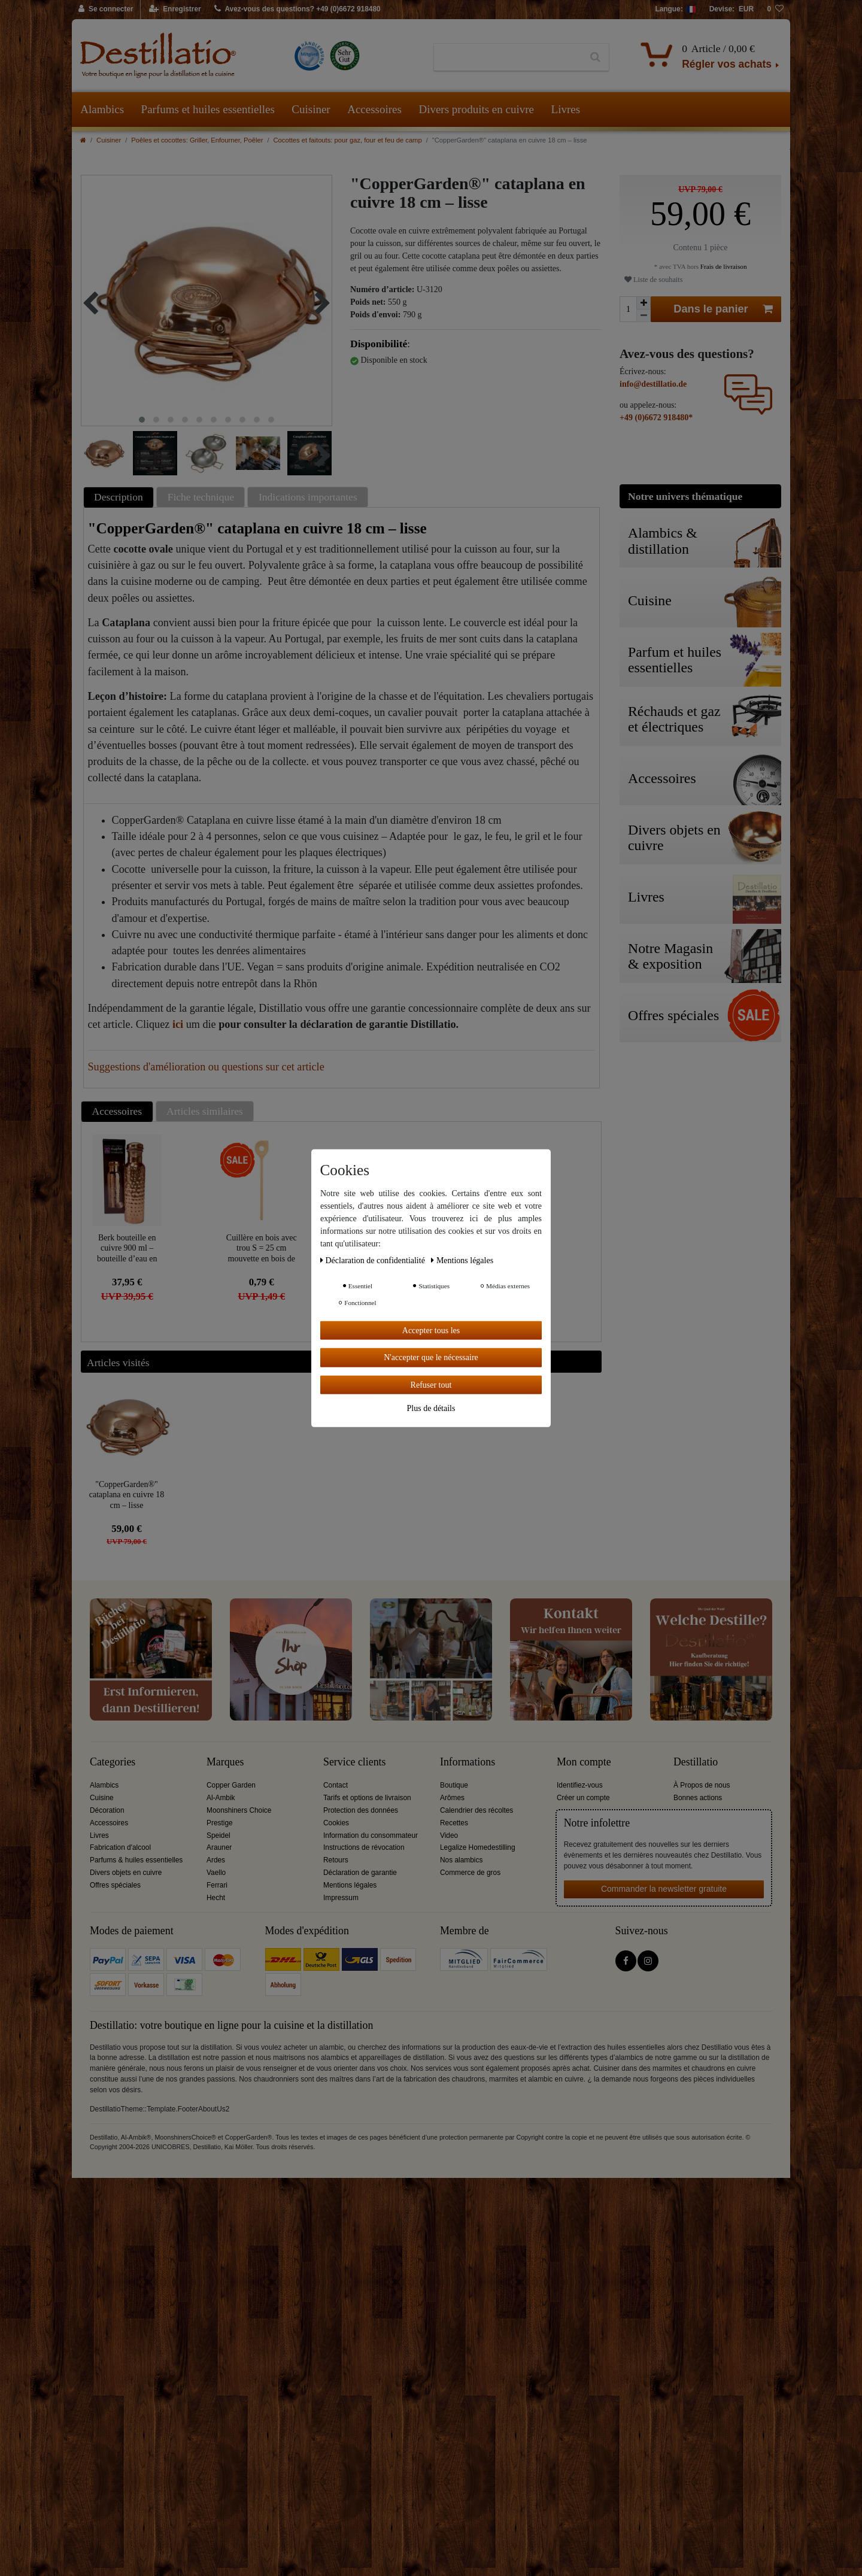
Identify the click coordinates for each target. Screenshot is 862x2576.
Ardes (216, 1860)
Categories (112, 1762)
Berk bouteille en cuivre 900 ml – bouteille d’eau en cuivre (127, 1248)
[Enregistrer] (175, 9)
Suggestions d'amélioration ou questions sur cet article (206, 1067)
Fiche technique (201, 497)
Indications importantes (308, 497)
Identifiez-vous (580, 1785)
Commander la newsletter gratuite (664, 1889)
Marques (225, 1762)
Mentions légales (350, 1885)
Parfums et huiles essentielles (208, 109)
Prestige (220, 1823)
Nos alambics (461, 1860)
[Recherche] (595, 57)
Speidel (218, 1835)
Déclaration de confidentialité (373, 1259)
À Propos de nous (701, 1785)
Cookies (336, 1823)
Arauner (219, 1847)
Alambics (102, 109)
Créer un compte (583, 1798)
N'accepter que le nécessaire (431, 1357)
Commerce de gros (470, 1872)
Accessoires (374, 109)
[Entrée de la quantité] (628, 309)
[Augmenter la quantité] (643, 303)
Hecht (216, 1898)
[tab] (120, 497)
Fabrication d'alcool (120, 1847)
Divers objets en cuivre (126, 1872)
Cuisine (102, 1798)
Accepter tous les (431, 1329)
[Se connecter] (106, 9)
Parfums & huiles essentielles (136, 1860)
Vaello (216, 1872)
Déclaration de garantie (360, 1872)
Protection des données (360, 1810)
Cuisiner (311, 109)
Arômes (452, 1798)
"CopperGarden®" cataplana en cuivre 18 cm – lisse (127, 1494)
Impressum (341, 1898)
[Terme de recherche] (508, 57)
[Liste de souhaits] (775, 9)
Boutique (454, 1785)
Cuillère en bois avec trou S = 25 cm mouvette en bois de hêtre (261, 1248)
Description (118, 497)
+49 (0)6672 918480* (656, 417)
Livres (566, 109)
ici (177, 1024)
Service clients (354, 1762)
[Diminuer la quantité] (643, 316)
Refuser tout (431, 1384)
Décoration (107, 1810)
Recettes (454, 1823)
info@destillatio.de (653, 384)
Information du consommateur (370, 1835)
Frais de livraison (722, 266)
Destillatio (695, 1762)
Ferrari (217, 1885)
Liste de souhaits (653, 279)
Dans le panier (723, 309)
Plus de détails (431, 1408)
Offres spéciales (115, 1885)
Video (449, 1835)
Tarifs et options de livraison (367, 1798)
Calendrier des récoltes (476, 1810)
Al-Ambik (221, 1798)
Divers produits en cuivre (476, 109)
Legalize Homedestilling (477, 1847)
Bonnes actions (697, 1798)
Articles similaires (204, 1111)
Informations (467, 1762)
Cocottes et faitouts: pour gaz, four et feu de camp (348, 140)
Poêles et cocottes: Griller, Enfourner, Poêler (197, 140)
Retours (335, 1860)
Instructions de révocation (364, 1847)
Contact (335, 1785)
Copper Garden (231, 1785)
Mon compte (584, 1762)
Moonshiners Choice (239, 1810)
